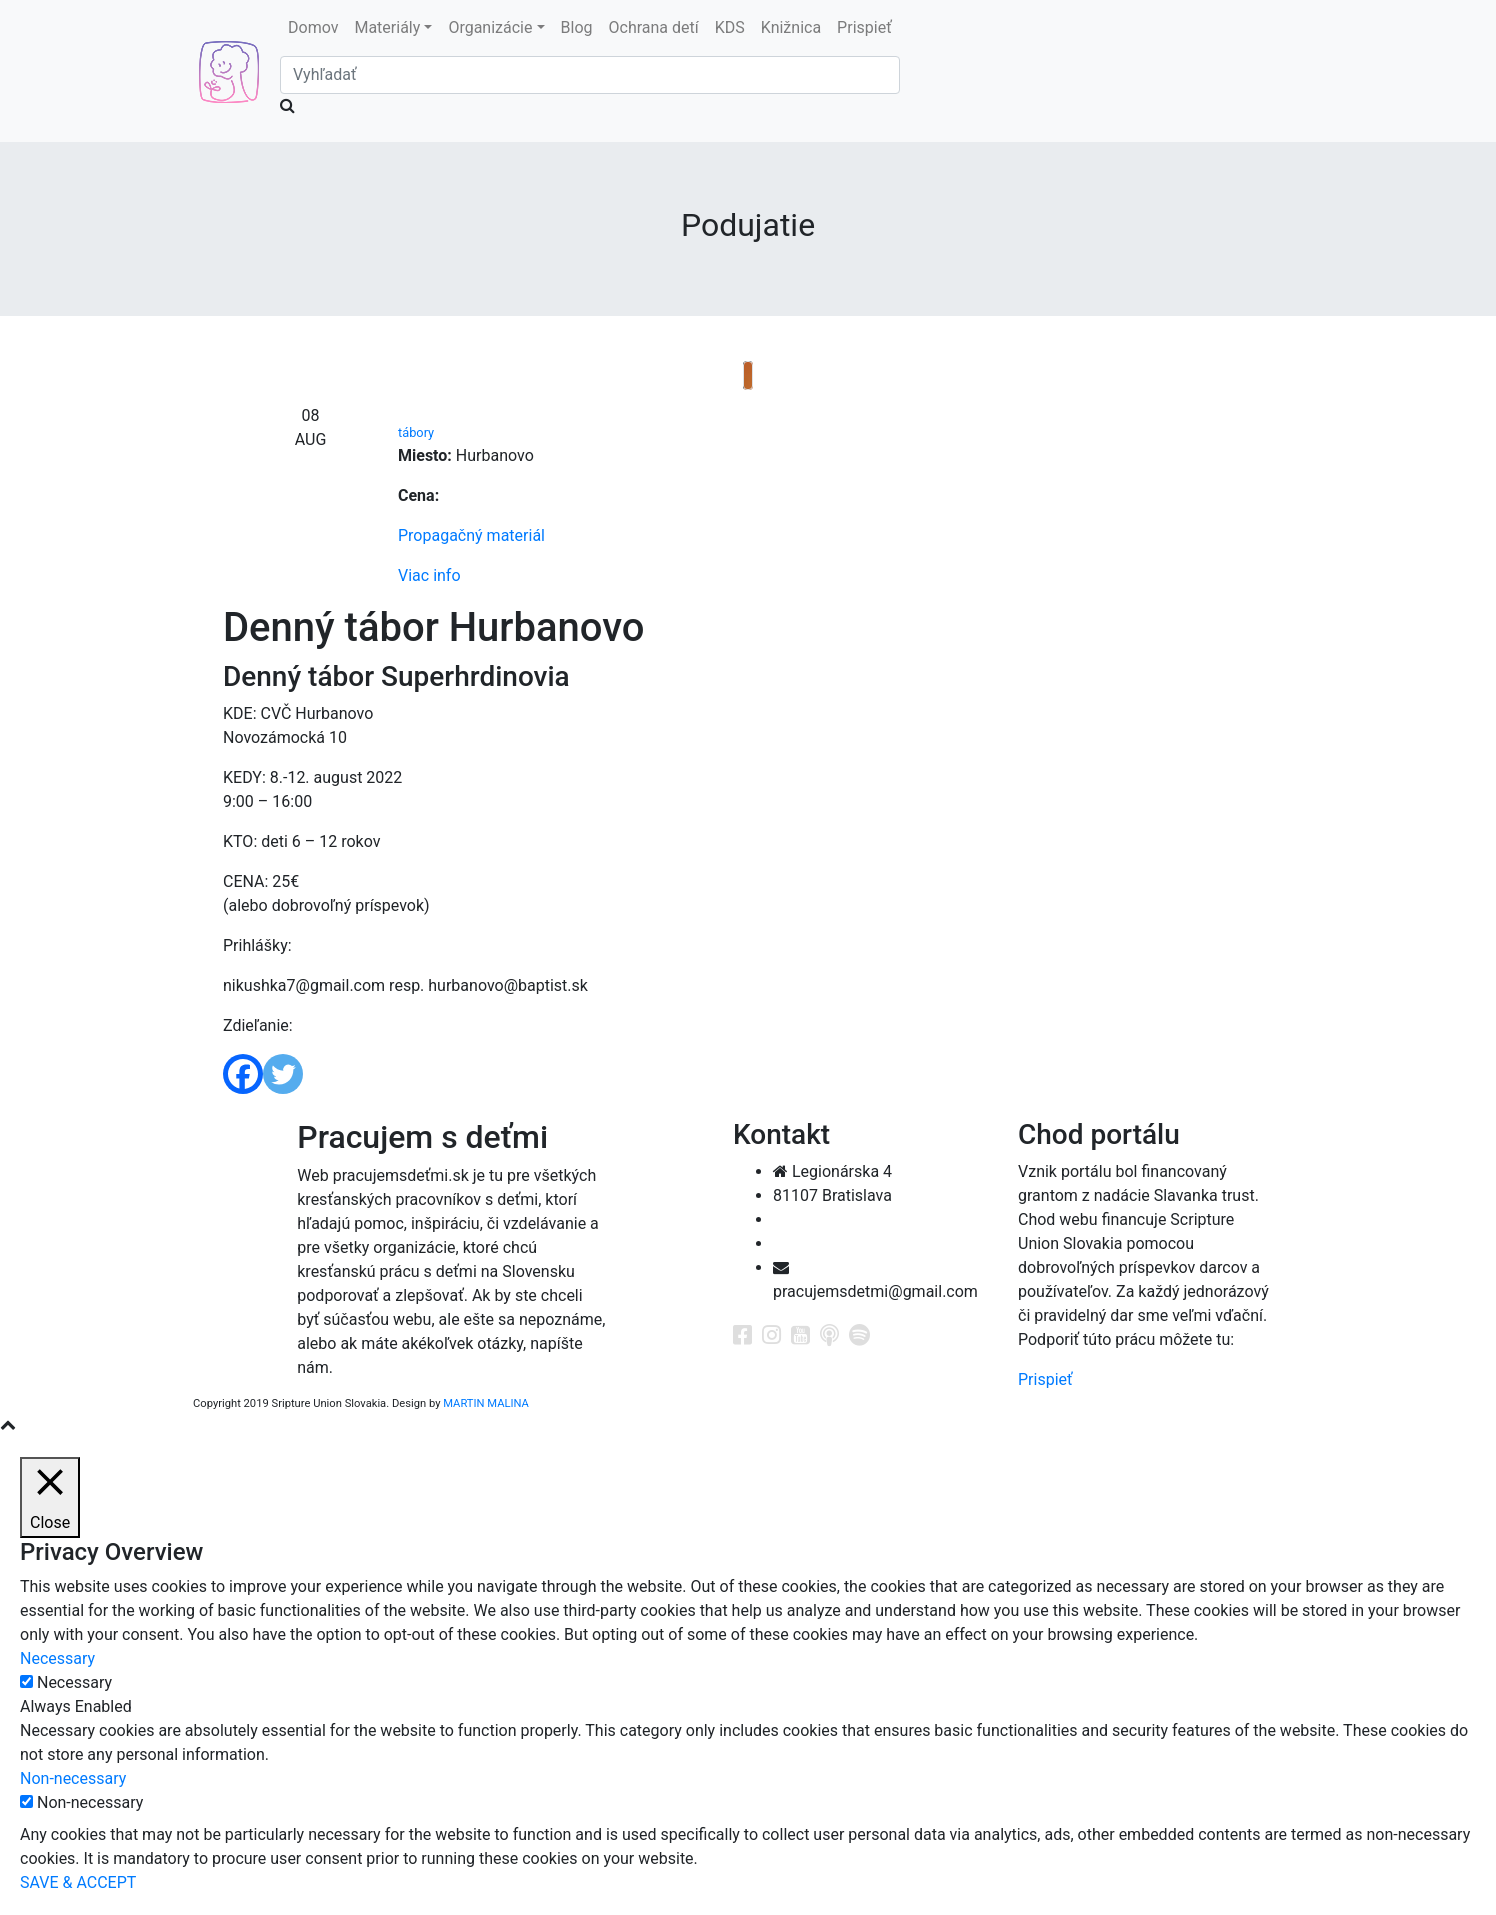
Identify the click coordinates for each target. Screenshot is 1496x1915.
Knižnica (791, 27)
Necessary (74, 1682)
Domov (313, 27)
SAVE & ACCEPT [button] (78, 1882)
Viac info (429, 575)
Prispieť (864, 27)
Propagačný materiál (471, 535)
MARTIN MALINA (486, 1403)
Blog (577, 27)
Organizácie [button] (490, 27)
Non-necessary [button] (73, 1778)
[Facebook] (243, 1074)
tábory (416, 432)
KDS (730, 27)
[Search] (590, 75)
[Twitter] (283, 1074)
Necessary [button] (57, 1658)
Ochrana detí (654, 27)
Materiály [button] (387, 27)
